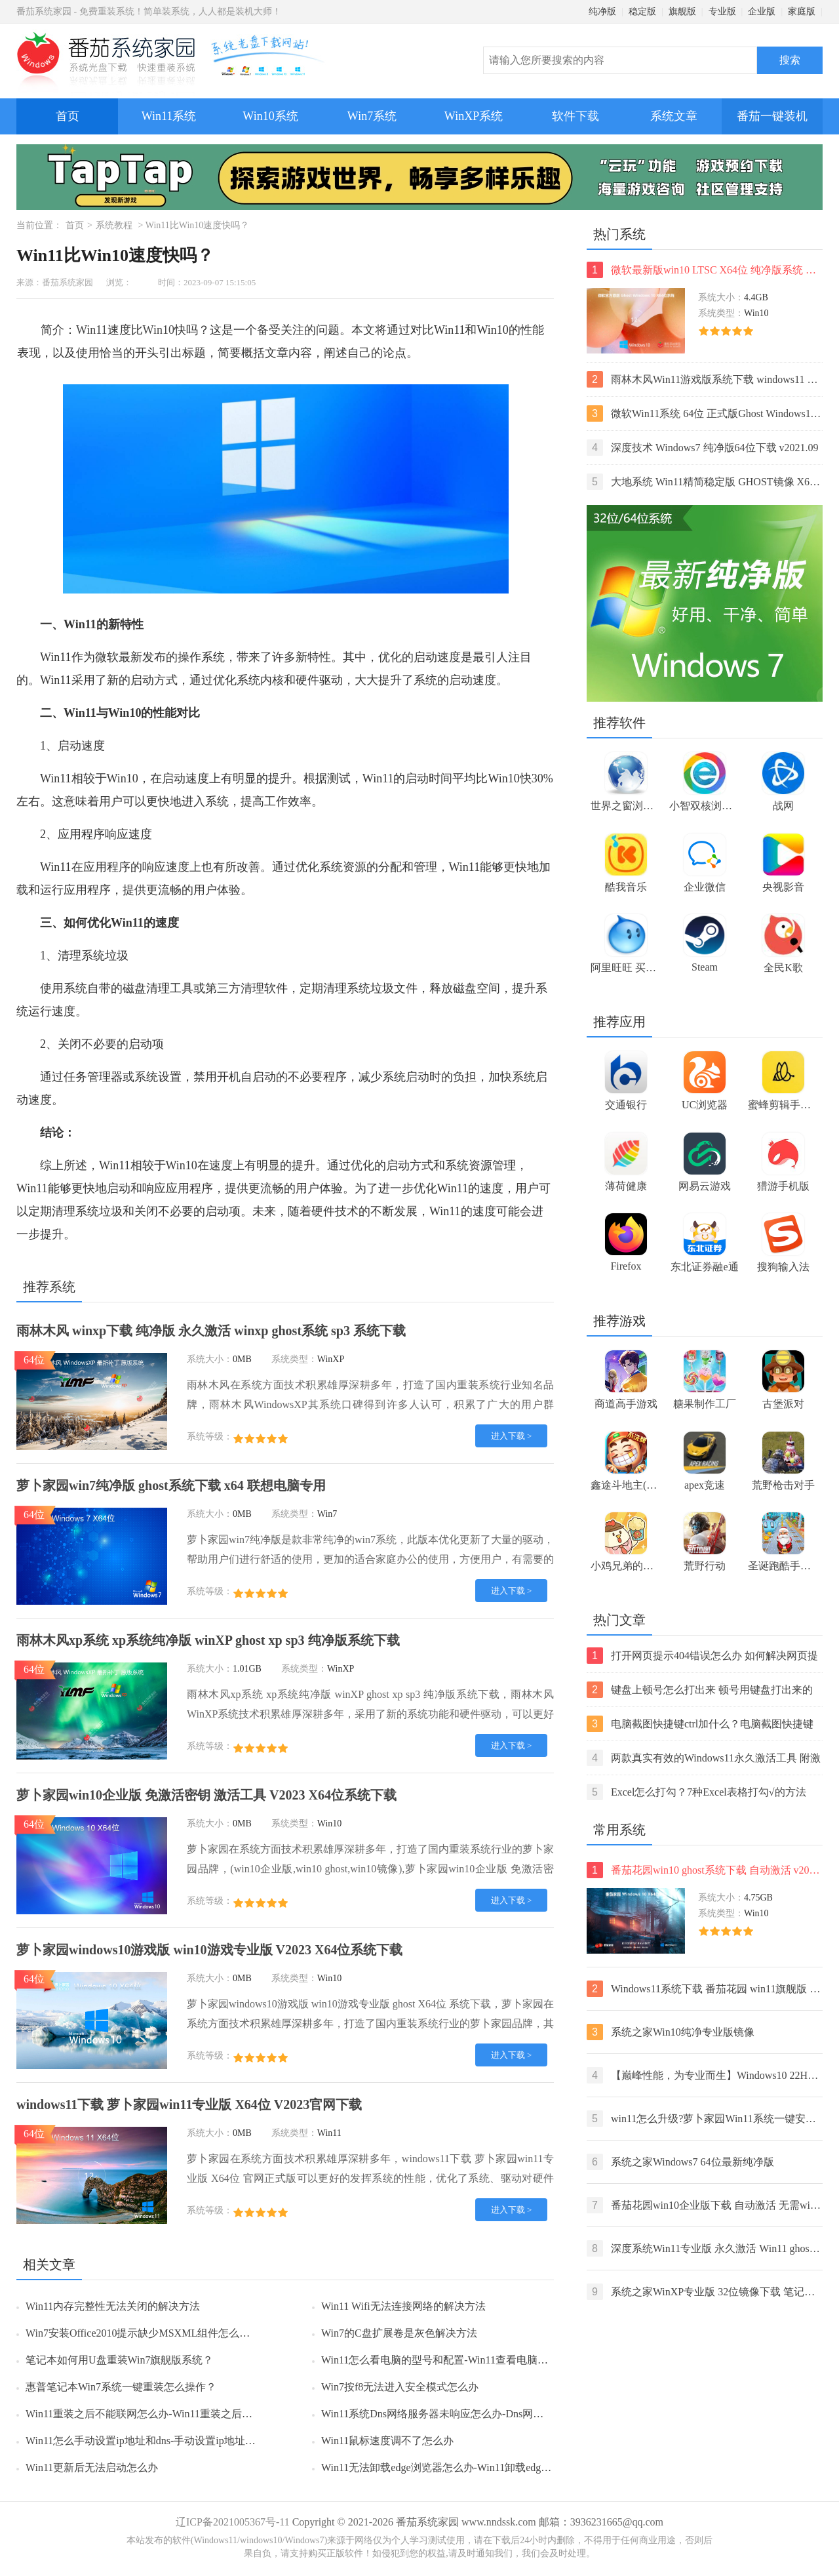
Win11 (91, 329)
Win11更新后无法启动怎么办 (92, 2467)
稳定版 (642, 11)
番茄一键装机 (776, 110)
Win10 (158, 329)
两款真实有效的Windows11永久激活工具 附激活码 (704, 1758)
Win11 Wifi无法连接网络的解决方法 (403, 2306)
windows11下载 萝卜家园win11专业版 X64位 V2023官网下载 (189, 2104)
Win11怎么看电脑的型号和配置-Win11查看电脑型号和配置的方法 (471, 2359)
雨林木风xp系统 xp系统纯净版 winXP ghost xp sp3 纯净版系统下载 (208, 1640)
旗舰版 (682, 11)
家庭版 (801, 11)
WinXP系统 (473, 116)
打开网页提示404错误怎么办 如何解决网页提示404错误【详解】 (702, 1655)
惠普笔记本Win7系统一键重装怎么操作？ (121, 2386)
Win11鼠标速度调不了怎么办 (387, 2440)
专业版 (722, 11)
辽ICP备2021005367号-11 (233, 2521)
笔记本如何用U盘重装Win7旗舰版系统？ (119, 2359)
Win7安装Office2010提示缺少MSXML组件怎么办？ (143, 2333)
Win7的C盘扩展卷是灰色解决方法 (399, 2333)
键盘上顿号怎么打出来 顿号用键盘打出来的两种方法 (700, 1689)
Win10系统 (270, 116)
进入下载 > (511, 1436)
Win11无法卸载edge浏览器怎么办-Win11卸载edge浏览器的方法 (464, 2467)
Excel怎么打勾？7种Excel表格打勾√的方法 (696, 1792)
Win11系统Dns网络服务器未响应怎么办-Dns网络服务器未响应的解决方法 (490, 2413)
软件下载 (575, 116)
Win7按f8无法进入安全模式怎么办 (399, 2386)
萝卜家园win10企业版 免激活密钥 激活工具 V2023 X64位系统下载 (206, 1795)
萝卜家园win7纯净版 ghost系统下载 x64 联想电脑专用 (171, 1485)
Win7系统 (372, 116)
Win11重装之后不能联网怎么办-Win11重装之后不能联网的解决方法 (181, 2413)
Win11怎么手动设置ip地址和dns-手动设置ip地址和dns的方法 (164, 2440)
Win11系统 (169, 116)
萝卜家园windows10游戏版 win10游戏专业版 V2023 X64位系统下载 (209, 1949)
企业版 (761, 11)
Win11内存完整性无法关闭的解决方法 (113, 2306)
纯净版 (602, 11)
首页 (67, 116)
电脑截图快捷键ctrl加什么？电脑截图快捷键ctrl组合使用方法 (700, 1724)
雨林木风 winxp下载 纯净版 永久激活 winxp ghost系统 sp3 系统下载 (211, 1330)
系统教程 (114, 225)
